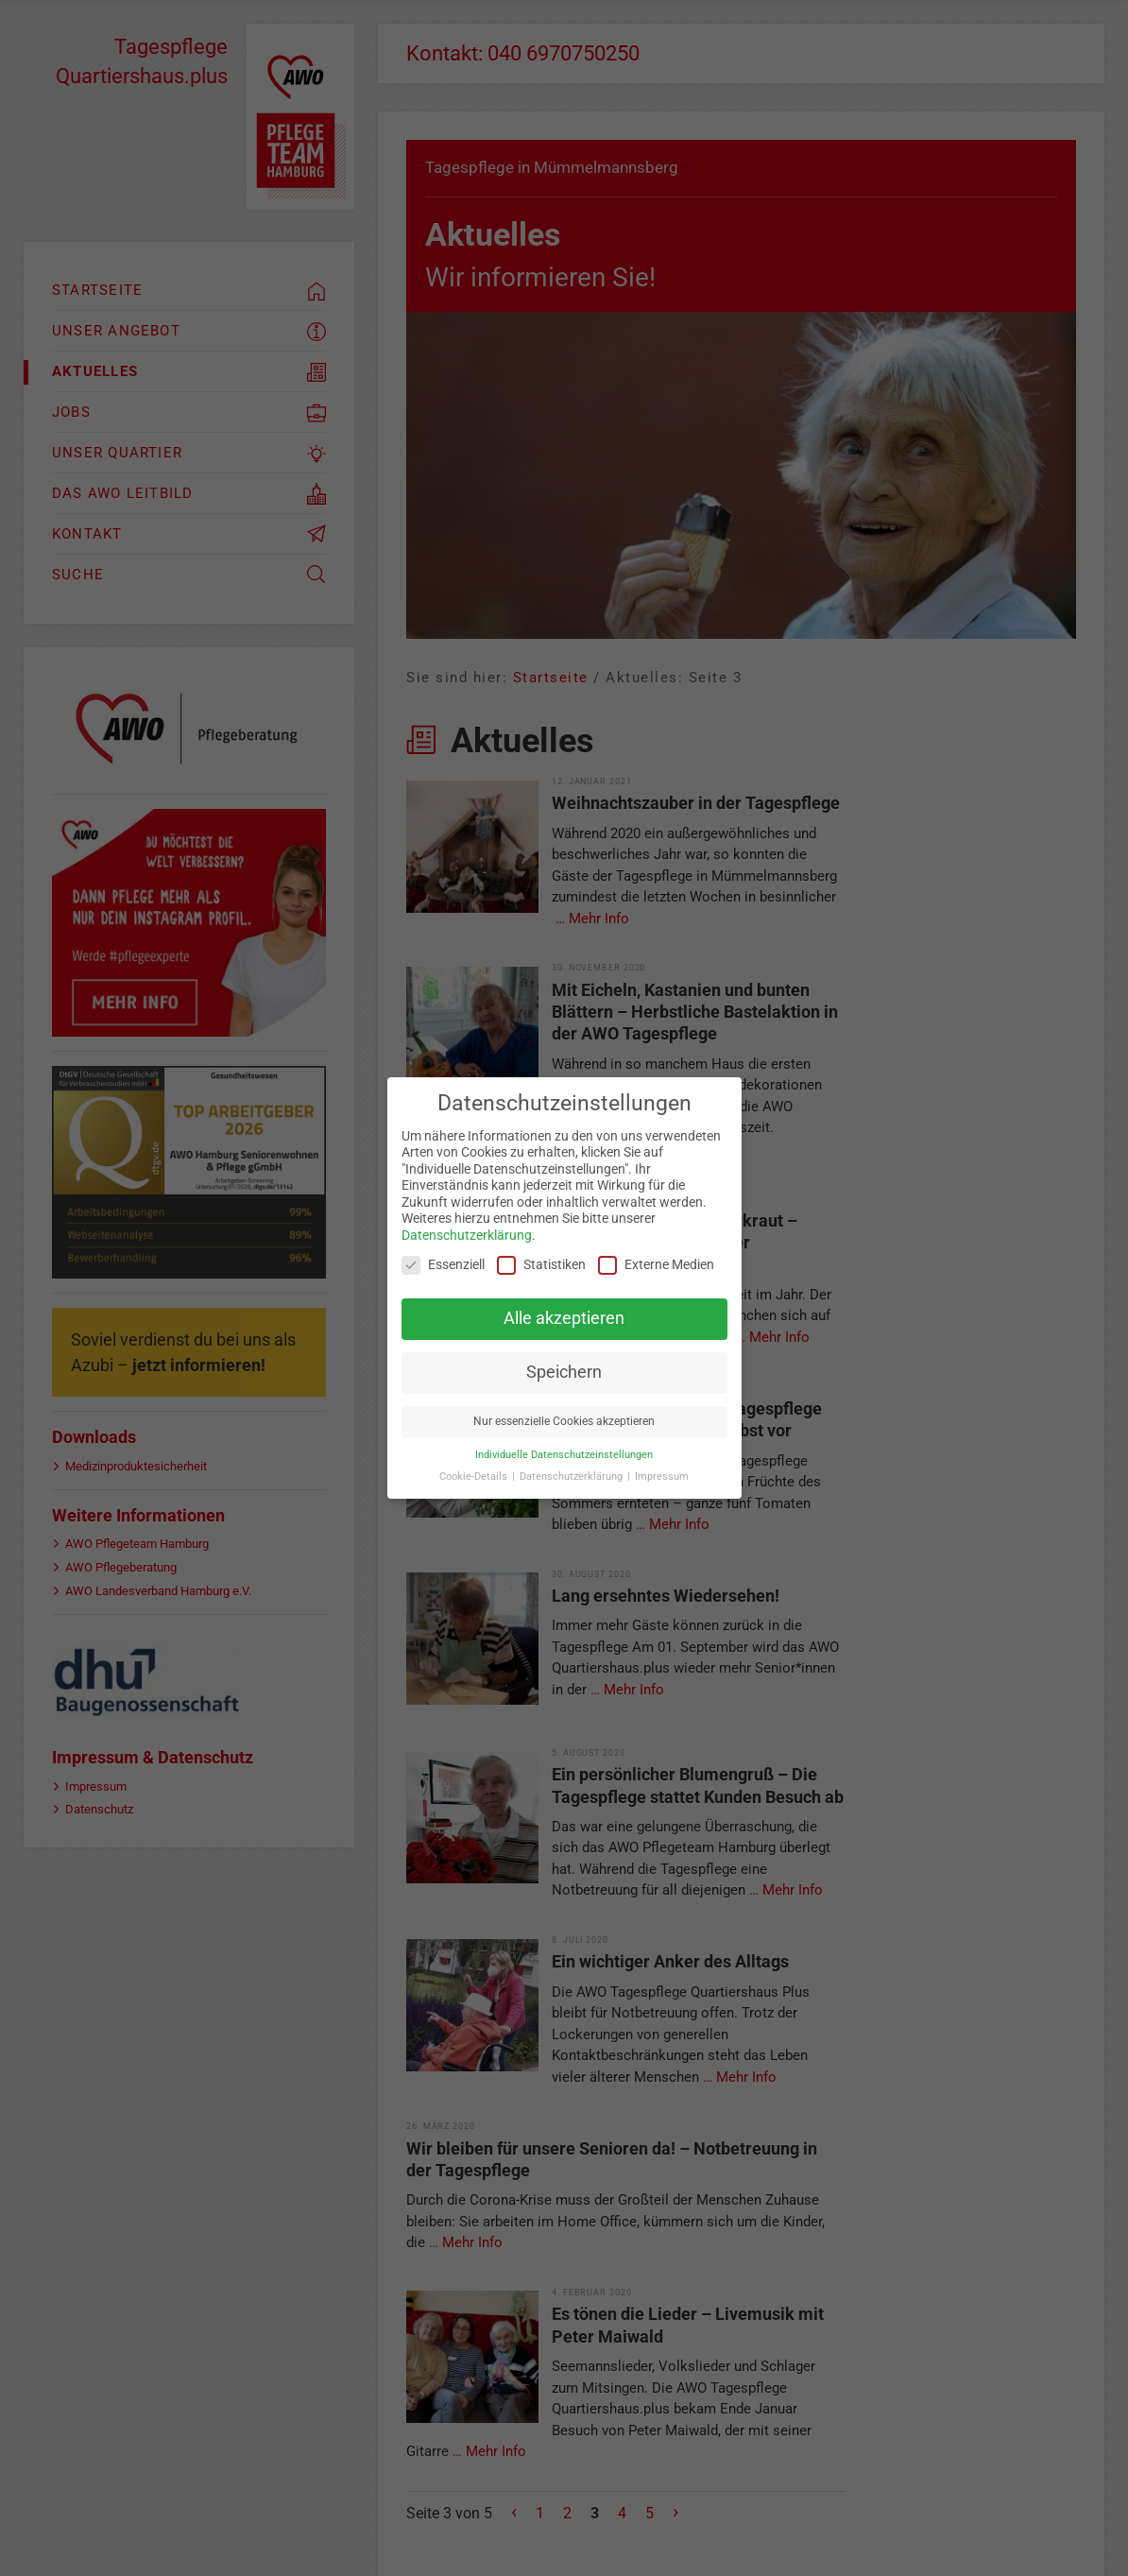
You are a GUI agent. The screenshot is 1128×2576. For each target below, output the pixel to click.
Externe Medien (656, 1265)
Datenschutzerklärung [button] (572, 1476)
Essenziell (443, 1265)
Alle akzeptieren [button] (564, 1318)
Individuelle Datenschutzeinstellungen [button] (564, 1455)
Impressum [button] (662, 1476)
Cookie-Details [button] (474, 1476)
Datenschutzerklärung (467, 1235)
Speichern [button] (564, 1372)
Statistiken (541, 1265)
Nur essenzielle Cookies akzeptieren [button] (564, 1421)
